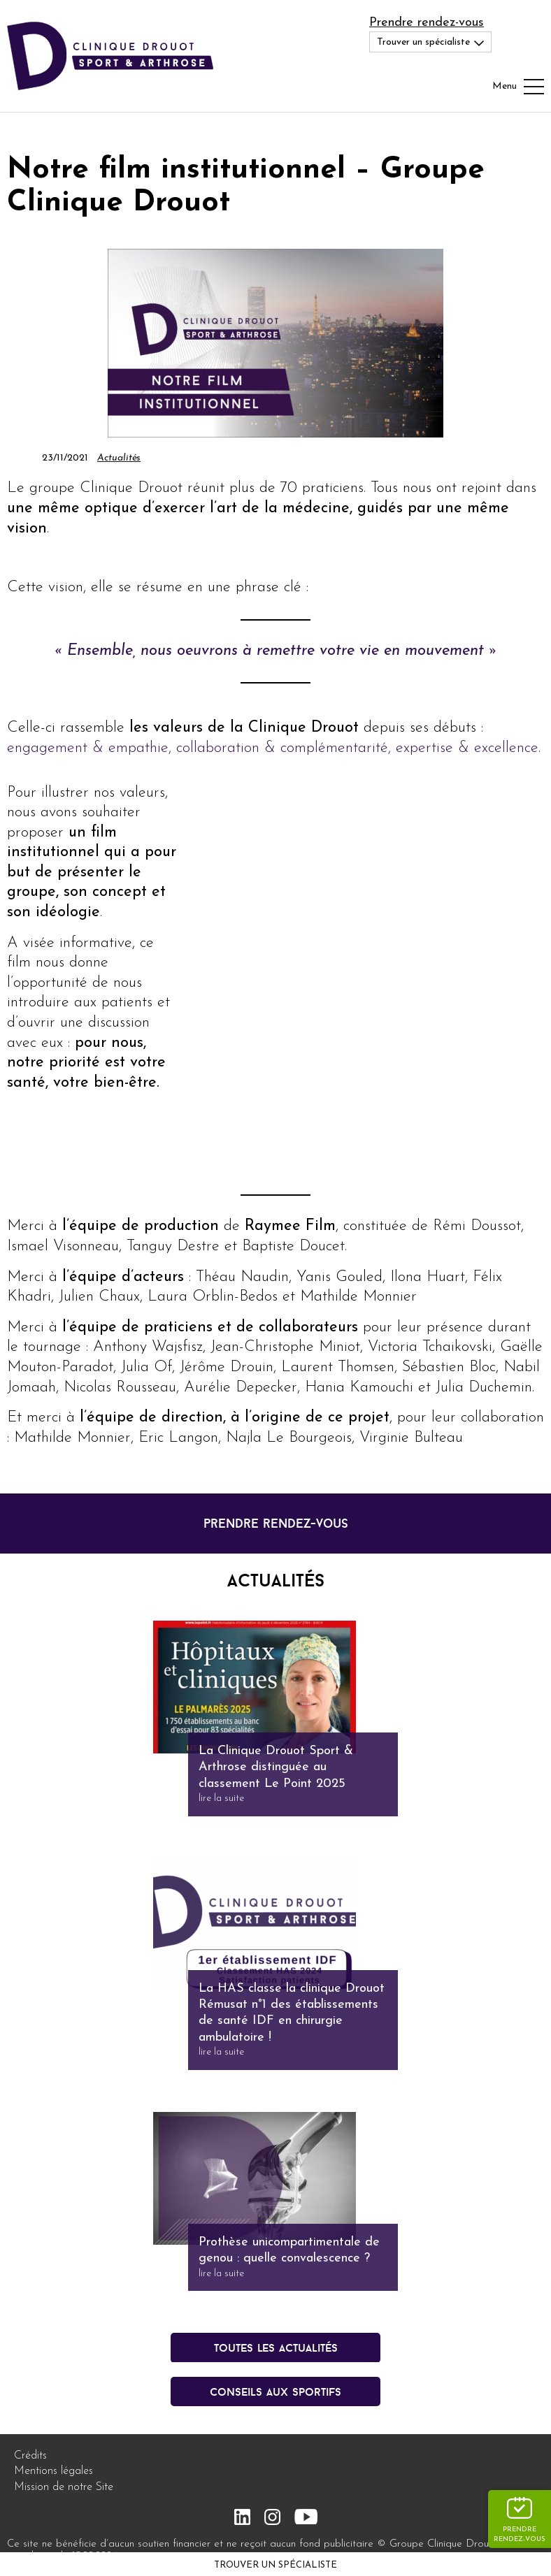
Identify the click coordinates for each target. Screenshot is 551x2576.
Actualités (119, 458)
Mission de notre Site (63, 2487)
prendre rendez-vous (275, 1523)
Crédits (30, 2455)
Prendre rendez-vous (426, 22)
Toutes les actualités (276, 2347)
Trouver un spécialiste (275, 2565)
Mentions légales (53, 2471)
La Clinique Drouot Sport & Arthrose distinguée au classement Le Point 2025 (276, 1767)
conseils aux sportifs (275, 2391)
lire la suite (221, 1798)
